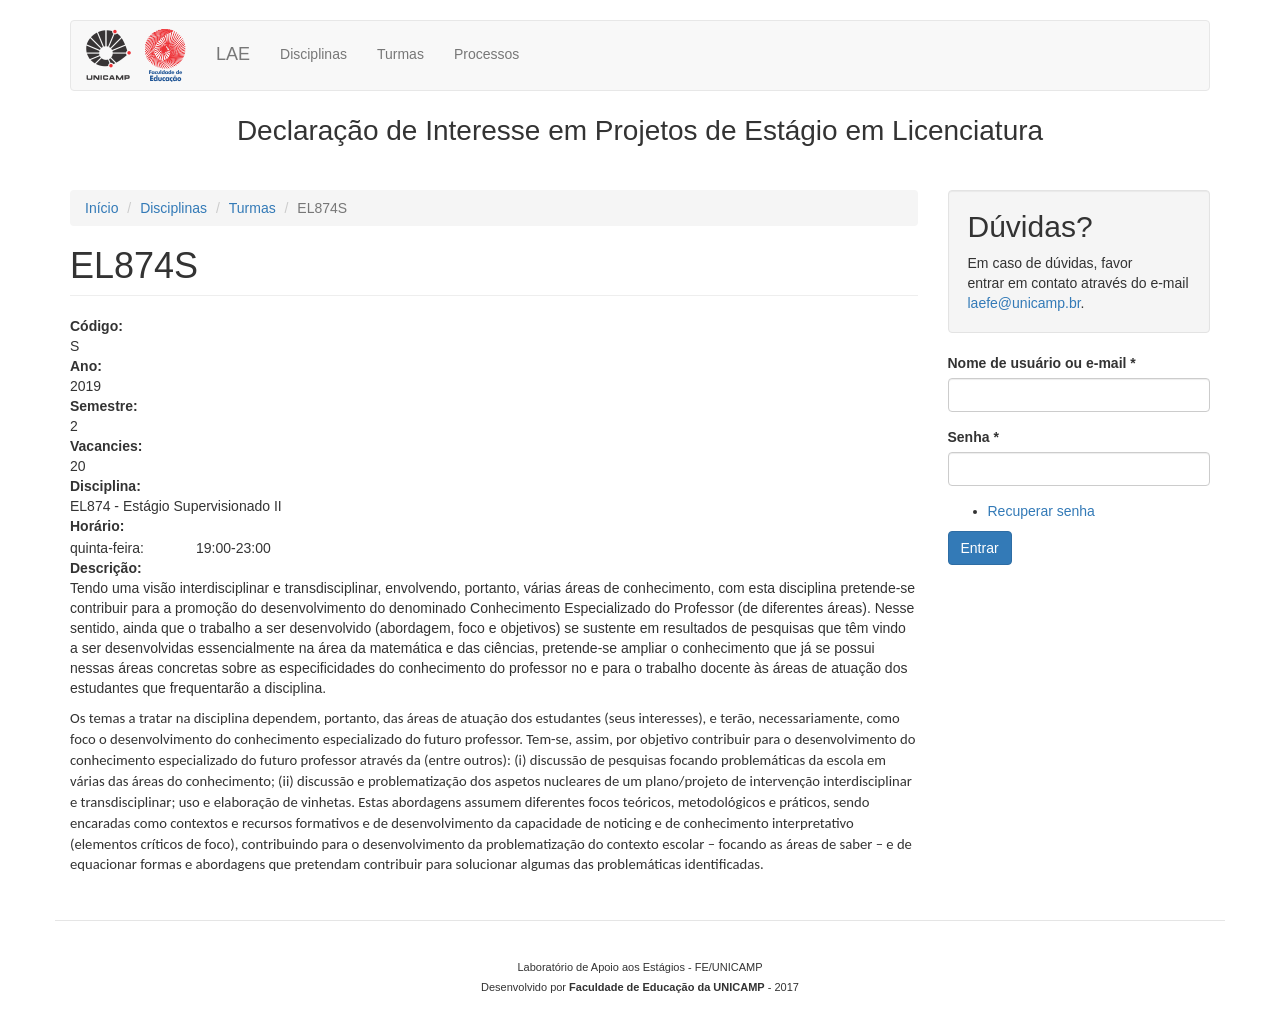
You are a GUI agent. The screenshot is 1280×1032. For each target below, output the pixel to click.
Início (101, 208)
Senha (973, 437)
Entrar (980, 548)
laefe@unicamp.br (1024, 303)
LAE (233, 54)
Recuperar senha (1041, 511)
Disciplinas (313, 54)
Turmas (400, 54)
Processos (486, 54)
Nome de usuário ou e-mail (1042, 363)
